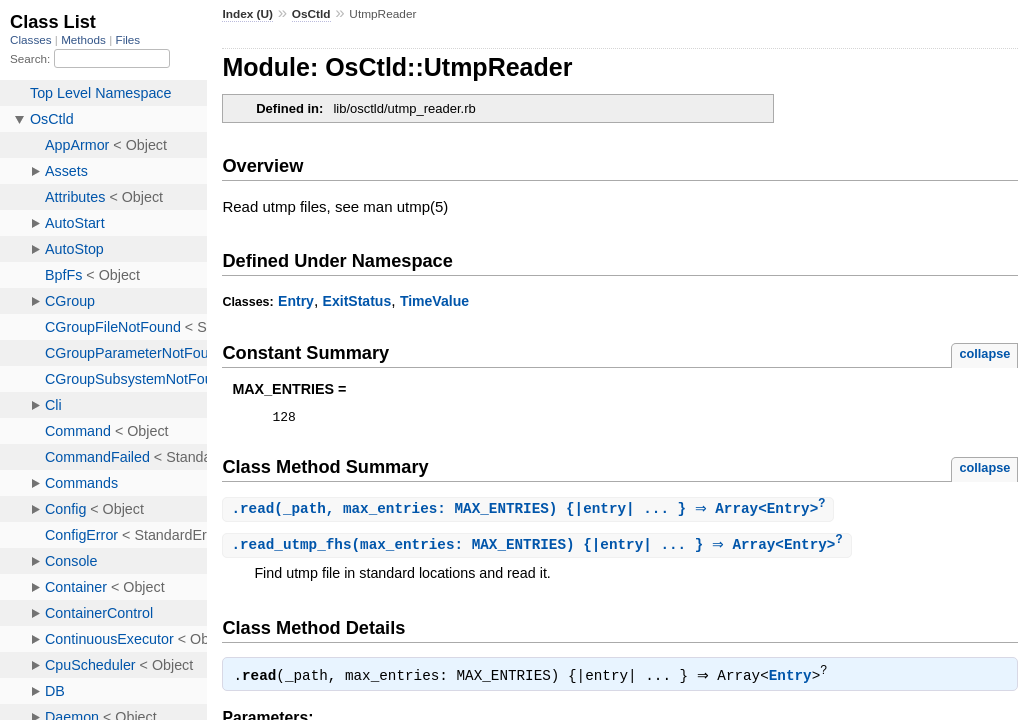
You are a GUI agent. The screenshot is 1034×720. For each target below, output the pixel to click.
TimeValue (434, 301)
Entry (296, 301)
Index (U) (247, 14)
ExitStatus (357, 301)
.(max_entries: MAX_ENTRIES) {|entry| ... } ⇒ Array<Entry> (539, 549)
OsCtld (311, 14)
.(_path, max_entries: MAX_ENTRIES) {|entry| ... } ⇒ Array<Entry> (530, 512)
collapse (984, 353)
